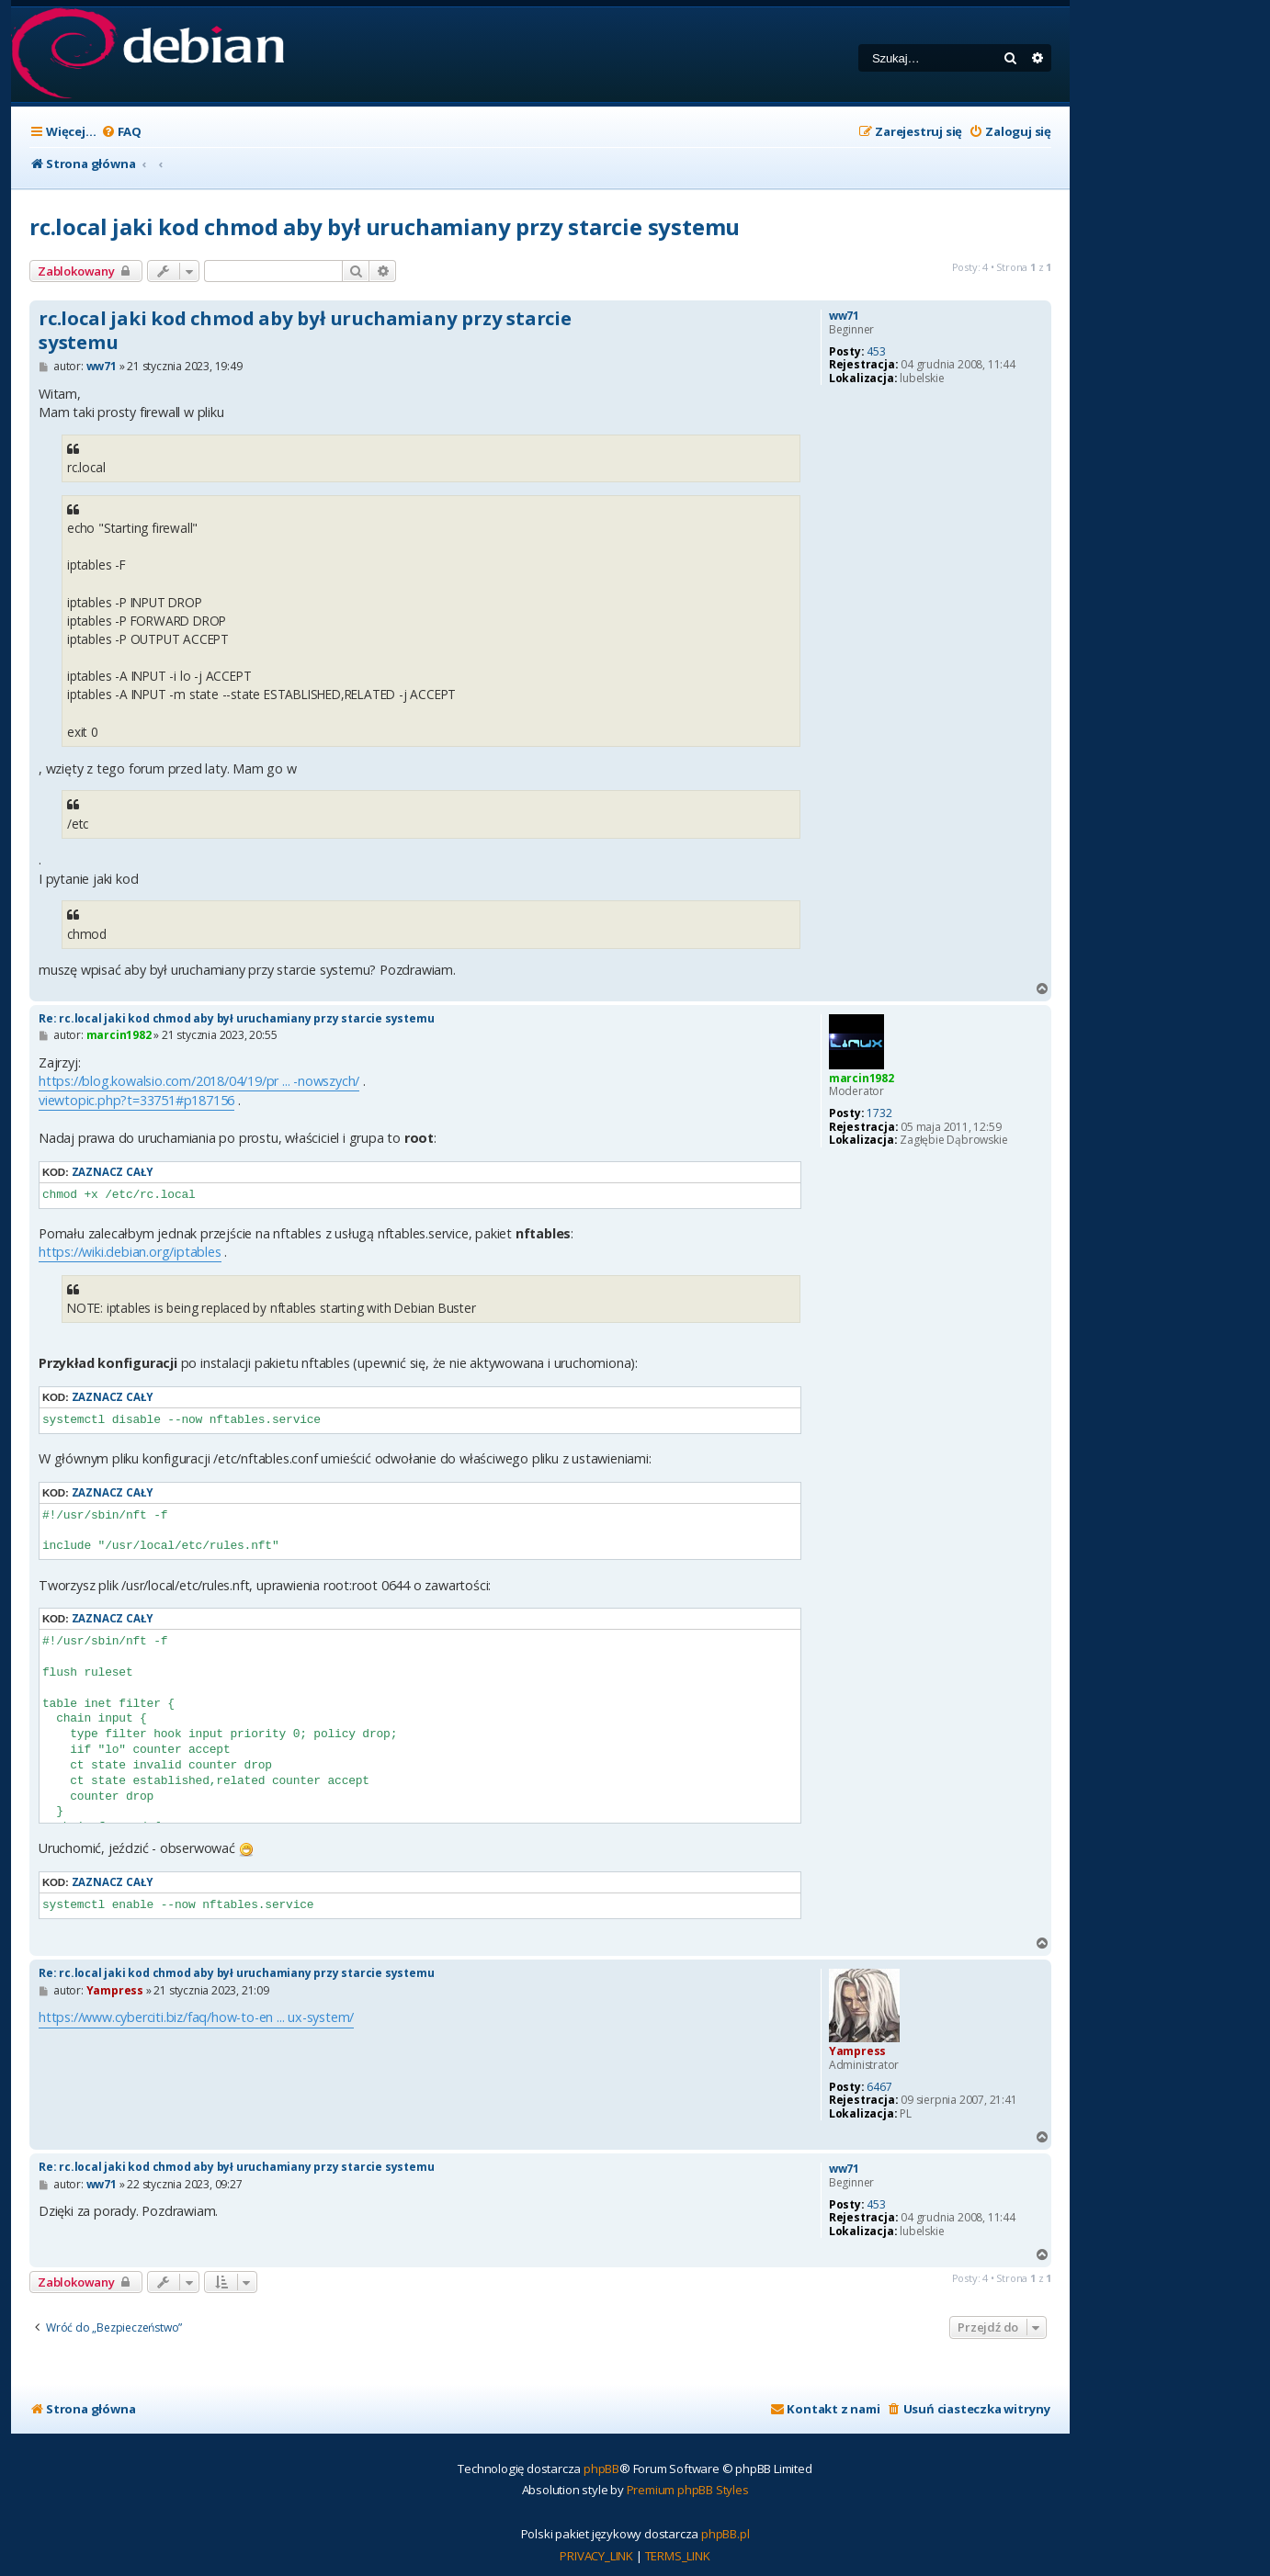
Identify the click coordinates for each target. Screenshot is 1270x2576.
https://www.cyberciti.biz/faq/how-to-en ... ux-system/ (196, 2017)
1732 (879, 1113)
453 (876, 351)
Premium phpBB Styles (688, 2489)
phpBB (601, 2468)
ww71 (844, 316)
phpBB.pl (725, 2533)
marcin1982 (861, 1078)
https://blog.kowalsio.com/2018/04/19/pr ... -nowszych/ (199, 1081)
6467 (879, 2087)
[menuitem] (121, 132)
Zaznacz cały (112, 1172)
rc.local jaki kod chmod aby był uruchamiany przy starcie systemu (384, 226)
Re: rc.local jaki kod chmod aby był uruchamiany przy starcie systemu (236, 1018)
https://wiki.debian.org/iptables (130, 1251)
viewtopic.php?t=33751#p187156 (136, 1100)
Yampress (857, 2051)
